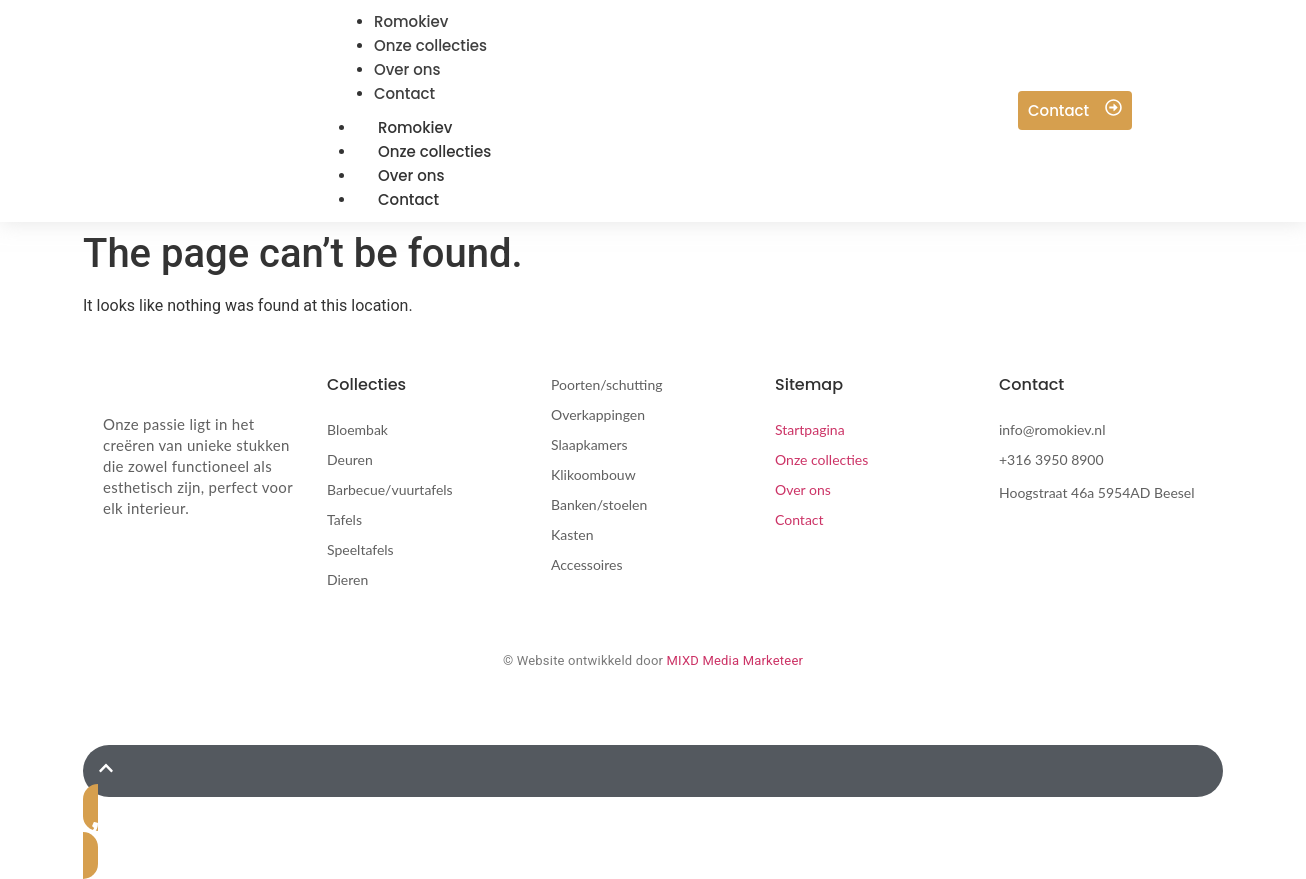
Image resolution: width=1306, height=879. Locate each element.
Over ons (803, 489)
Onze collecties (821, 459)
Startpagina (810, 429)
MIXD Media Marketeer (735, 660)
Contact (408, 199)
